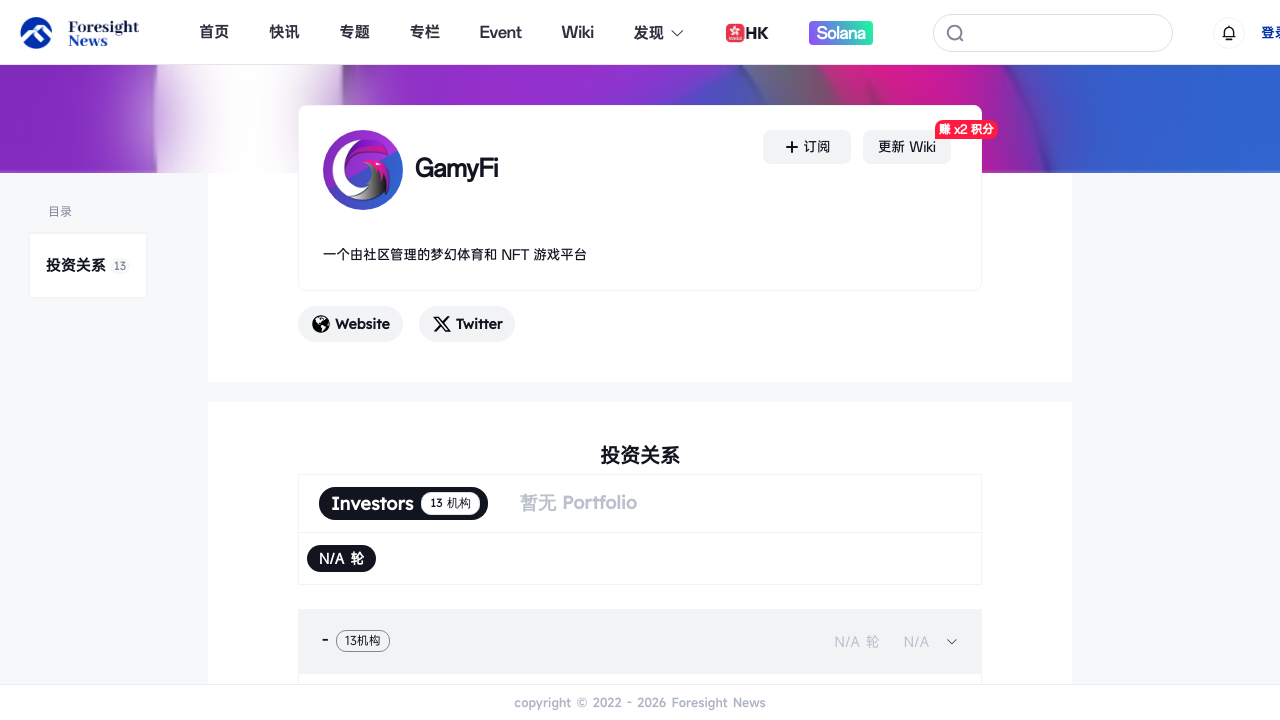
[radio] (341, 558)
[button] (640, 641)
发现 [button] (660, 33)
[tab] (640, 641)
